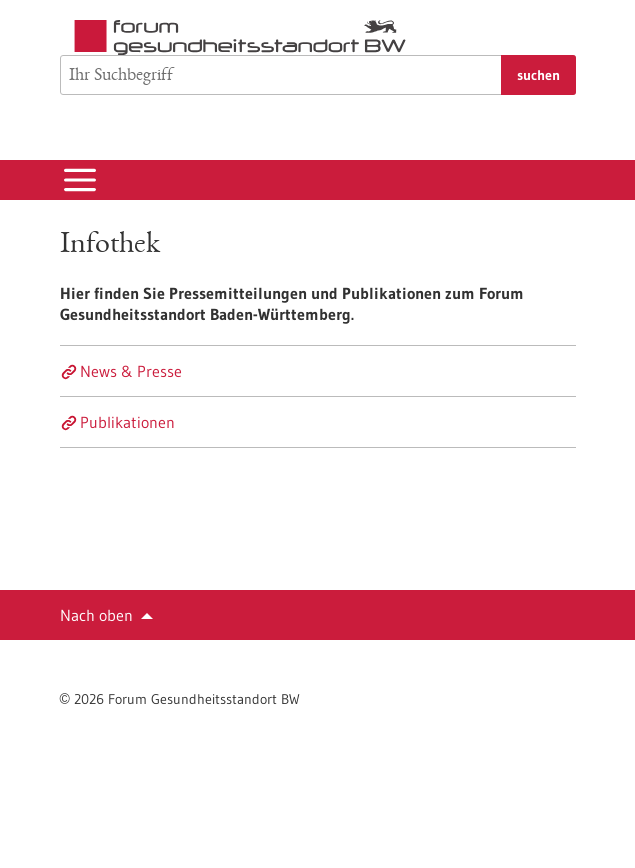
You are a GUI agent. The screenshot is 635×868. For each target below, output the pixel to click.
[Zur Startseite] (245, 37)
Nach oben (96, 615)
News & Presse (131, 371)
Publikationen (127, 422)
